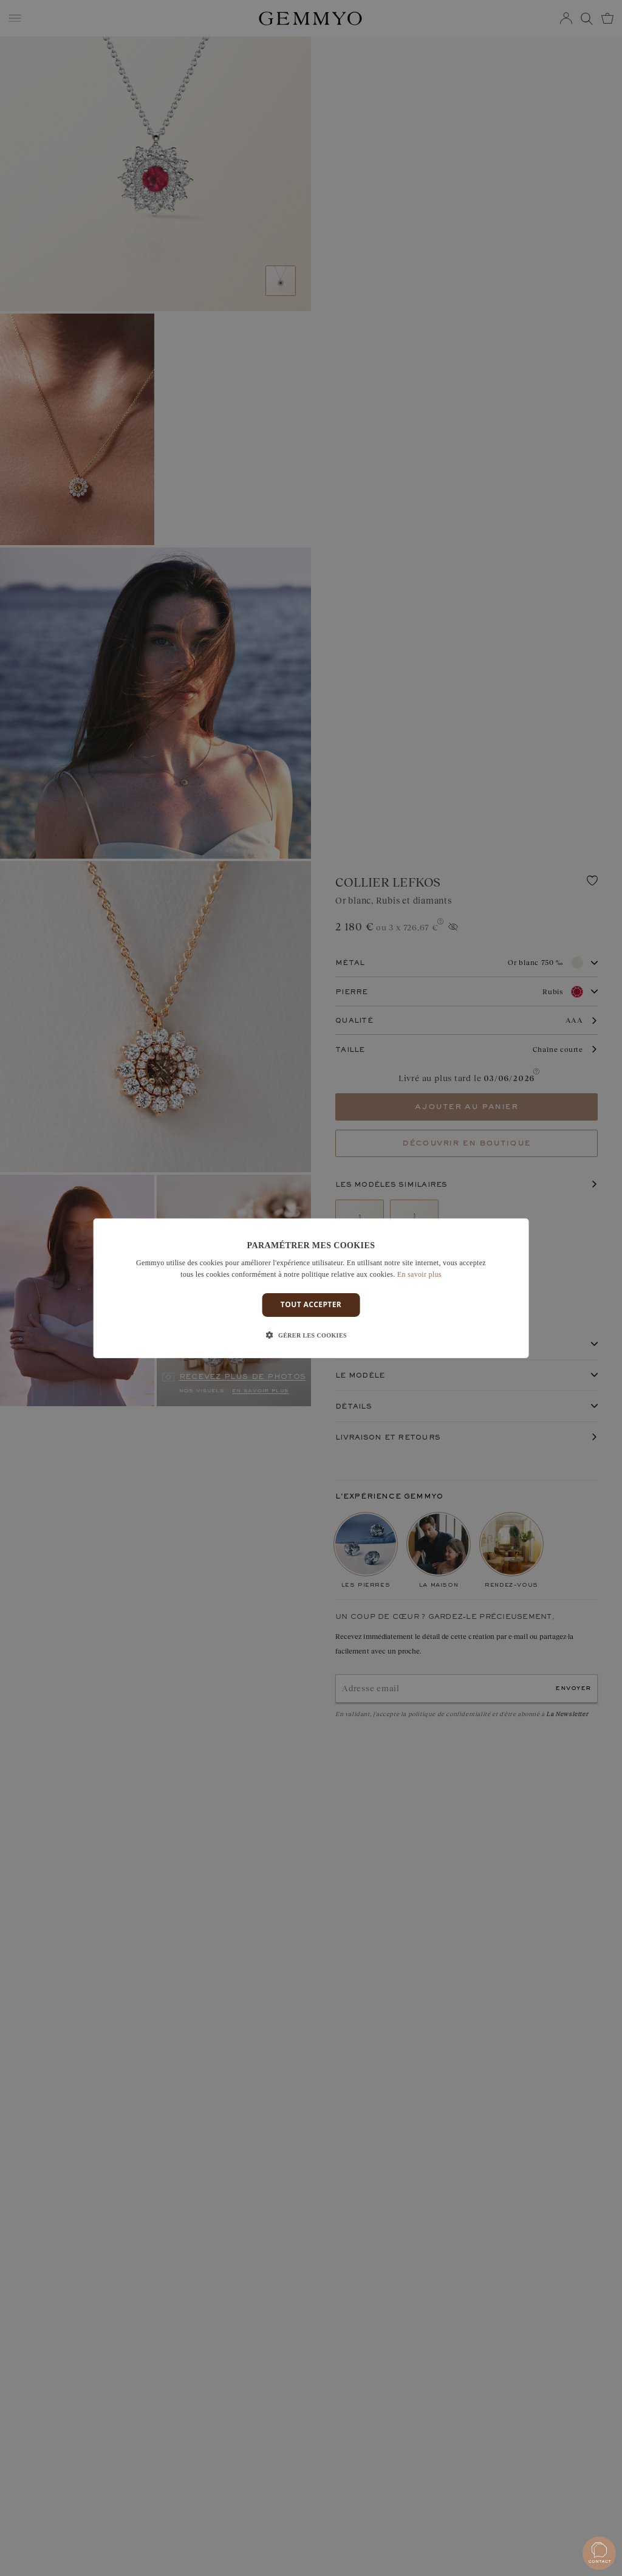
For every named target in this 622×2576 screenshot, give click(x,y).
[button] (311, 1335)
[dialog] (311, 1288)
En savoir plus (419, 1274)
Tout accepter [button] (311, 1304)
